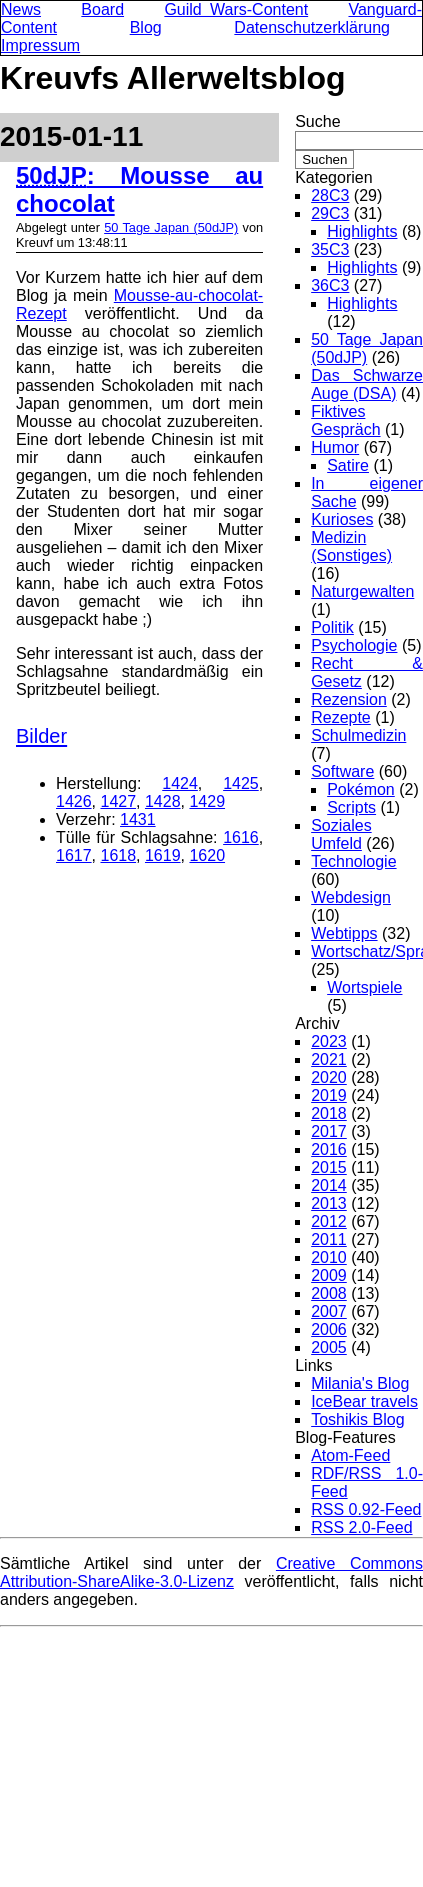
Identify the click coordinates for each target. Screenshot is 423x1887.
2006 (329, 1329)
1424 (180, 783)
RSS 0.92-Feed (366, 1509)
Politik (332, 627)
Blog (146, 27)
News (21, 9)
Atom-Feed (350, 1455)
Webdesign (351, 897)
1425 (241, 783)
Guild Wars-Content (236, 9)
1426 (74, 801)
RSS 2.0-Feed (361, 1527)
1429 (207, 801)
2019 (329, 1095)
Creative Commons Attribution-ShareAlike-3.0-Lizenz (211, 1572)
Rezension (349, 699)
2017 (329, 1131)
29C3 (330, 213)
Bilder (41, 736)
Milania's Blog (360, 1383)
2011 (329, 1239)
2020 (329, 1077)
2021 (329, 1059)
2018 (329, 1113)
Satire (348, 465)
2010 (329, 1257)
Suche (317, 121)
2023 (329, 1041)
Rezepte (341, 717)
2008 (329, 1293)
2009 (329, 1275)
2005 (329, 1347)
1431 (138, 819)
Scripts (351, 807)
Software (342, 771)
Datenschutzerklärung (312, 27)
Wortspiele (364, 987)
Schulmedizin (358, 735)
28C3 (330, 195)
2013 (329, 1203)
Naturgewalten (362, 591)
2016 (329, 1149)
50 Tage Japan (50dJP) (171, 227)
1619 (163, 855)
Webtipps (344, 933)
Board (102, 9)
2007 (329, 1311)
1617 (74, 855)
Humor (335, 447)
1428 (163, 801)
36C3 (330, 285)
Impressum (40, 45)
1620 (207, 855)
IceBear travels (364, 1401)
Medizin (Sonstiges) (351, 546)
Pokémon (361, 789)
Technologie (353, 861)
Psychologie (354, 645)
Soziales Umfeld (341, 834)
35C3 (330, 249)
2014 (329, 1185)
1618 (118, 855)
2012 (329, 1221)
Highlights (362, 231)
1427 (118, 801)
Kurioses (342, 519)
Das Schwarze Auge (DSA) (367, 384)
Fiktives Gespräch (345, 420)
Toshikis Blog (357, 1419)
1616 (241, 837)
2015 (329, 1167)
